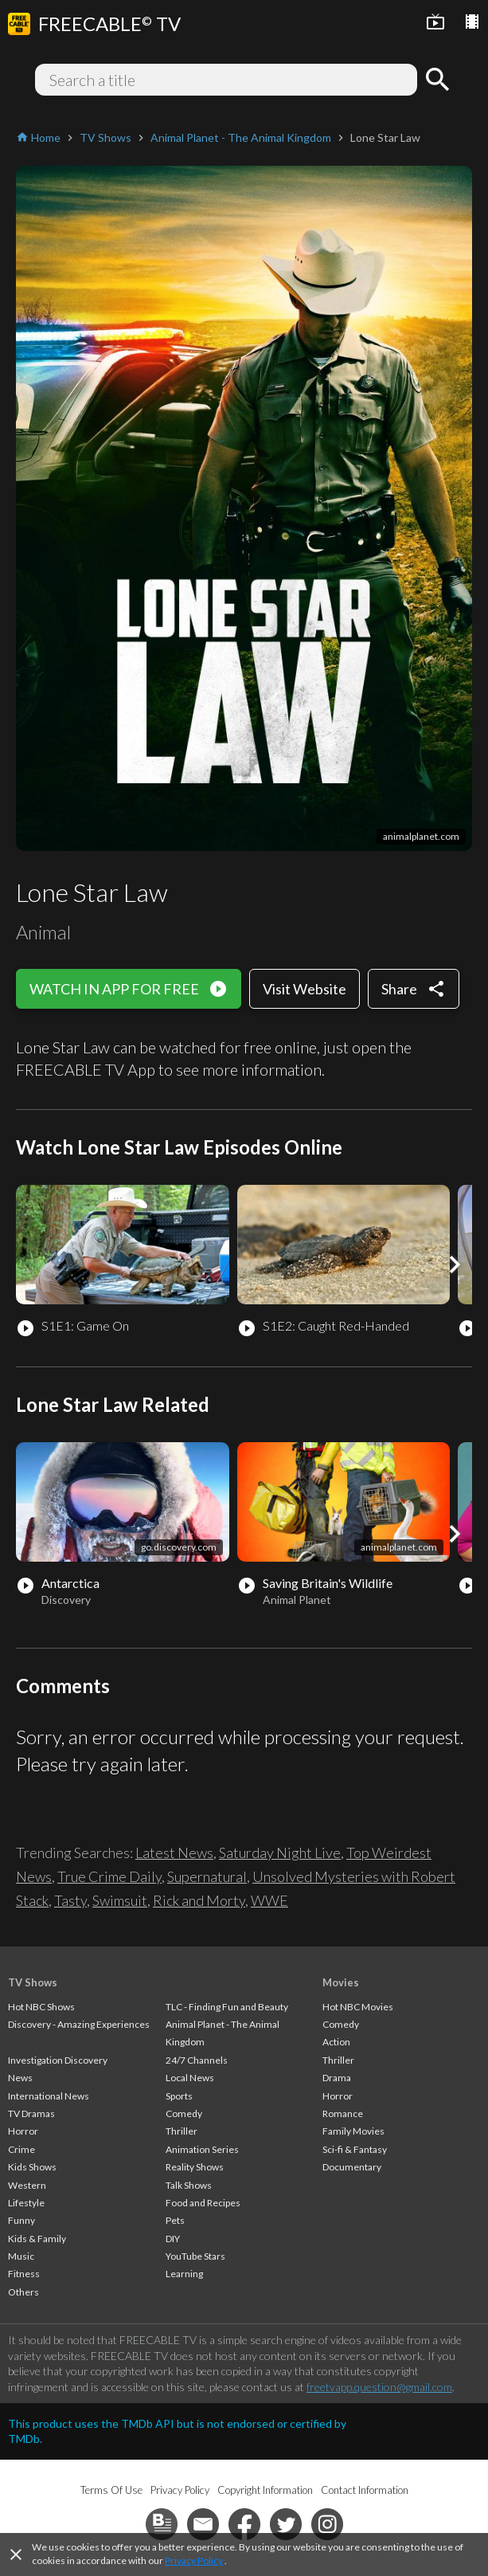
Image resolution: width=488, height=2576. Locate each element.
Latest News (174, 1852)
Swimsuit (119, 1900)
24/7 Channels (197, 2060)
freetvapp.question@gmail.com (379, 2387)
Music (21, 2256)
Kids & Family (37, 2239)
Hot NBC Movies (357, 2007)
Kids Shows (32, 2167)
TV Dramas (31, 2113)
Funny (21, 2220)
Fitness (24, 2274)
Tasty (70, 1900)
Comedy (184, 2113)
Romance (342, 2113)
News (20, 2078)
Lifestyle (26, 2203)
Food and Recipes (203, 2203)
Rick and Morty (199, 1900)
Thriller (181, 2131)
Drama (336, 2078)
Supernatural (207, 1876)
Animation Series (202, 2149)
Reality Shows (195, 2167)
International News (48, 2096)
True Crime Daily (109, 1876)
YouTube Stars (195, 2256)
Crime (21, 2149)
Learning (184, 2274)
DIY (173, 2239)
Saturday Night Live (280, 1852)
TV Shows (32, 1982)
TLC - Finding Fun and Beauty (227, 2007)
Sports (179, 2096)
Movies (340, 1982)
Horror (23, 2131)
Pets (175, 2220)
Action (336, 2042)
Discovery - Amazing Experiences (79, 2024)
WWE (269, 1900)
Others (23, 2292)
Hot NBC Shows (41, 2007)
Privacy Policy (194, 2560)
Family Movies (353, 2131)
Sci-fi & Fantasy (354, 2149)
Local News (190, 2078)
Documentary (351, 2167)
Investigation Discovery (57, 2060)
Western (27, 2185)
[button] (454, 1264)
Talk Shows (189, 2185)
